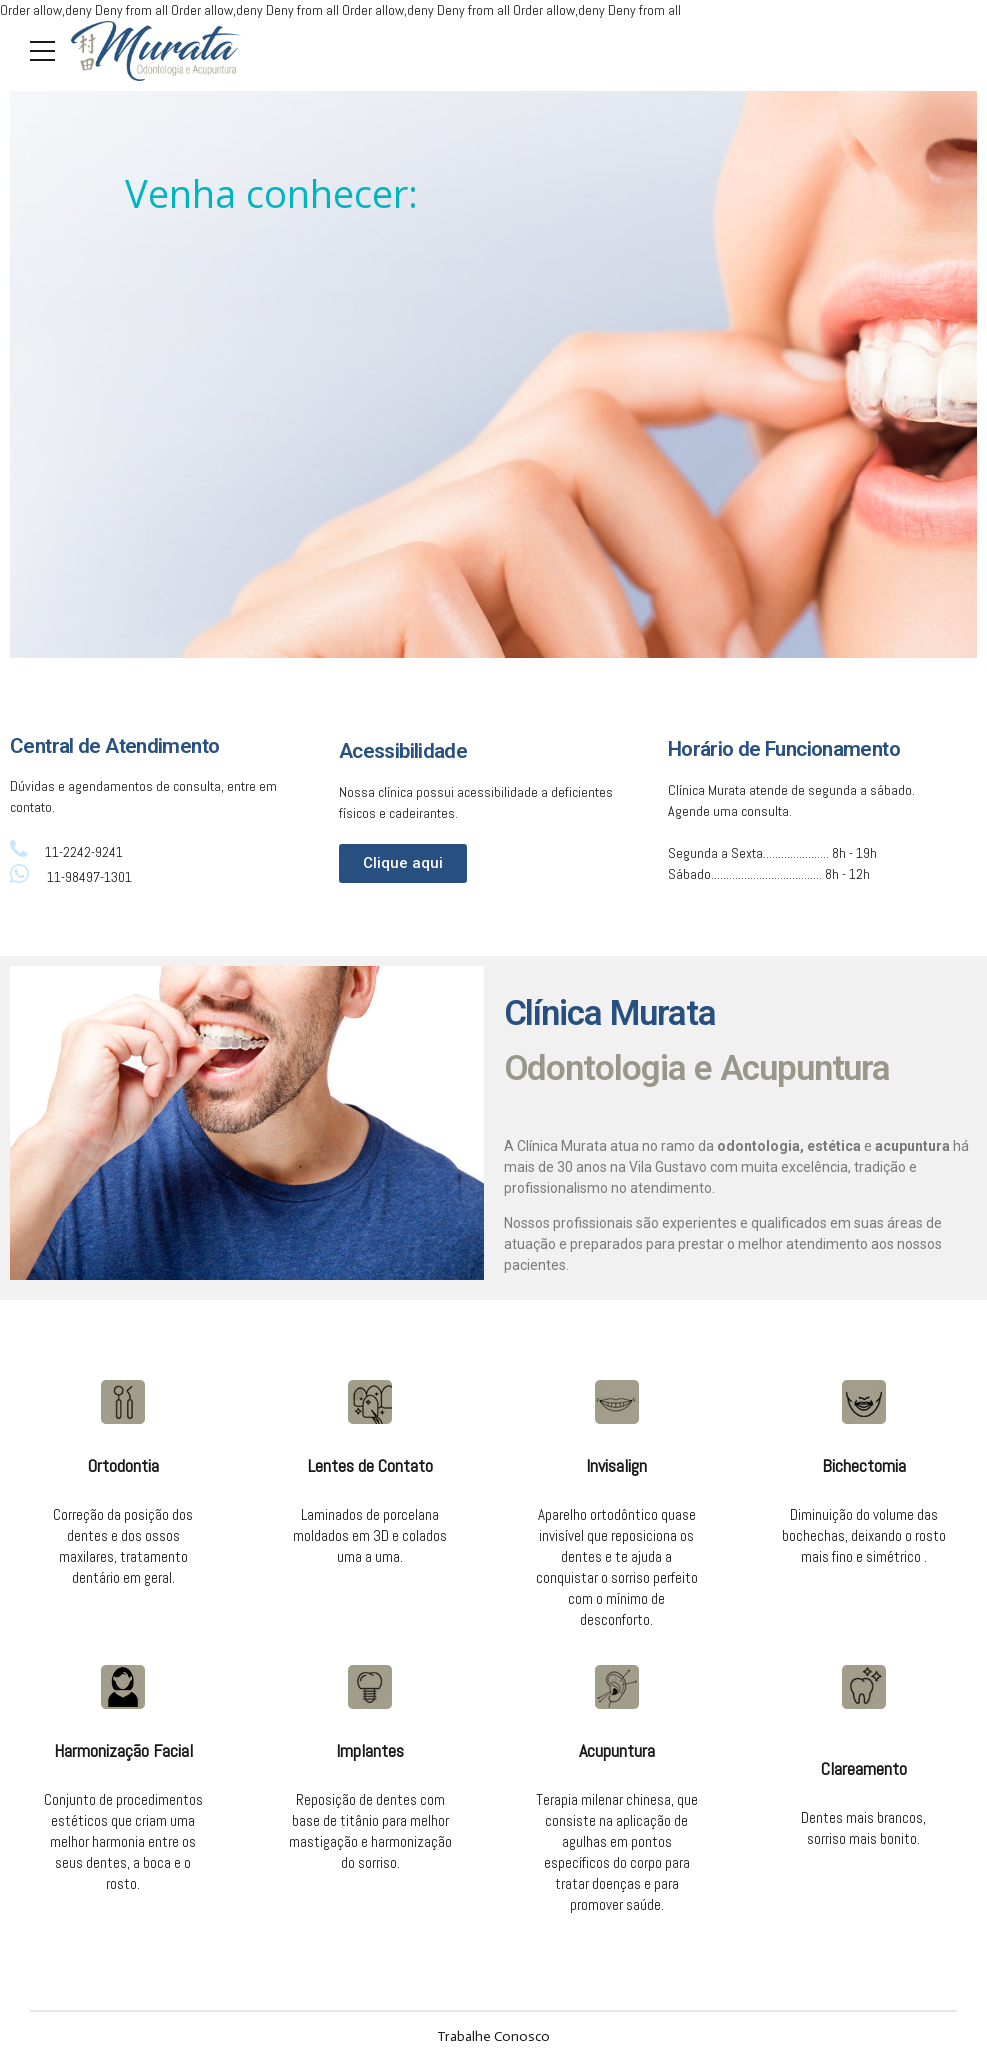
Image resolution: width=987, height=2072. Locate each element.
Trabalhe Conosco (493, 2036)
